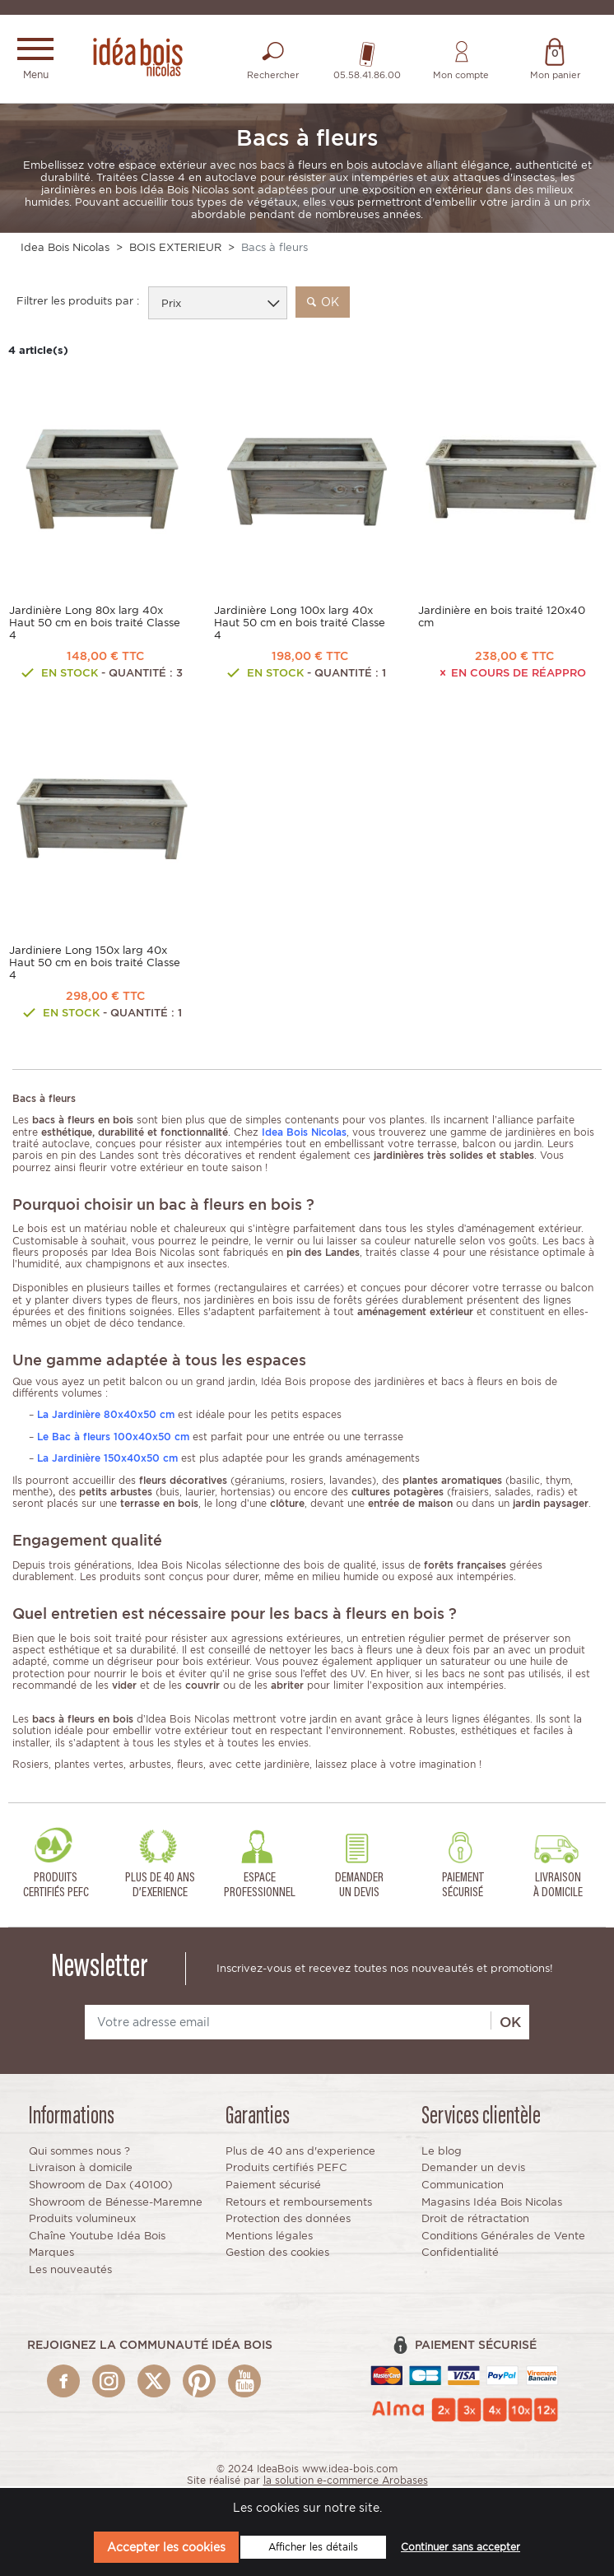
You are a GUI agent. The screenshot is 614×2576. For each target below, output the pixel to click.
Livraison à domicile (81, 2169)
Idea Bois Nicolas (65, 248)
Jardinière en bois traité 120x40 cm (501, 618)
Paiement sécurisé (273, 2186)
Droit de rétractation (475, 2220)
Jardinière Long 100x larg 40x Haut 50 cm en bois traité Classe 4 (299, 624)
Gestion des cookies (277, 2254)
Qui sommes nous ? (79, 2152)
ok (322, 303)
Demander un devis (473, 2169)
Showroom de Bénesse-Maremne (115, 2203)
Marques (51, 2254)
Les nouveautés (70, 2271)
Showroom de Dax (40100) (101, 2186)
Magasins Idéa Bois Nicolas (491, 2203)
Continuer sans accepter (460, 2547)
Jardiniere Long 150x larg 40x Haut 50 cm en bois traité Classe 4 (94, 964)
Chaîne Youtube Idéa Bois (97, 2237)
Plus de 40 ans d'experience (300, 2152)
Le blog (441, 2152)
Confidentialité (460, 2254)
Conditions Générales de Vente (503, 2237)
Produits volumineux (82, 2220)
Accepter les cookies (166, 2547)
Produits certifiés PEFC (286, 2169)
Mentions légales (269, 2237)
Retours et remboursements (299, 2203)
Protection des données (288, 2220)
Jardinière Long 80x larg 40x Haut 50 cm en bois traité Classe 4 (94, 624)
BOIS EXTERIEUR (175, 248)
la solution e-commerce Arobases (345, 2482)
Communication (462, 2186)
